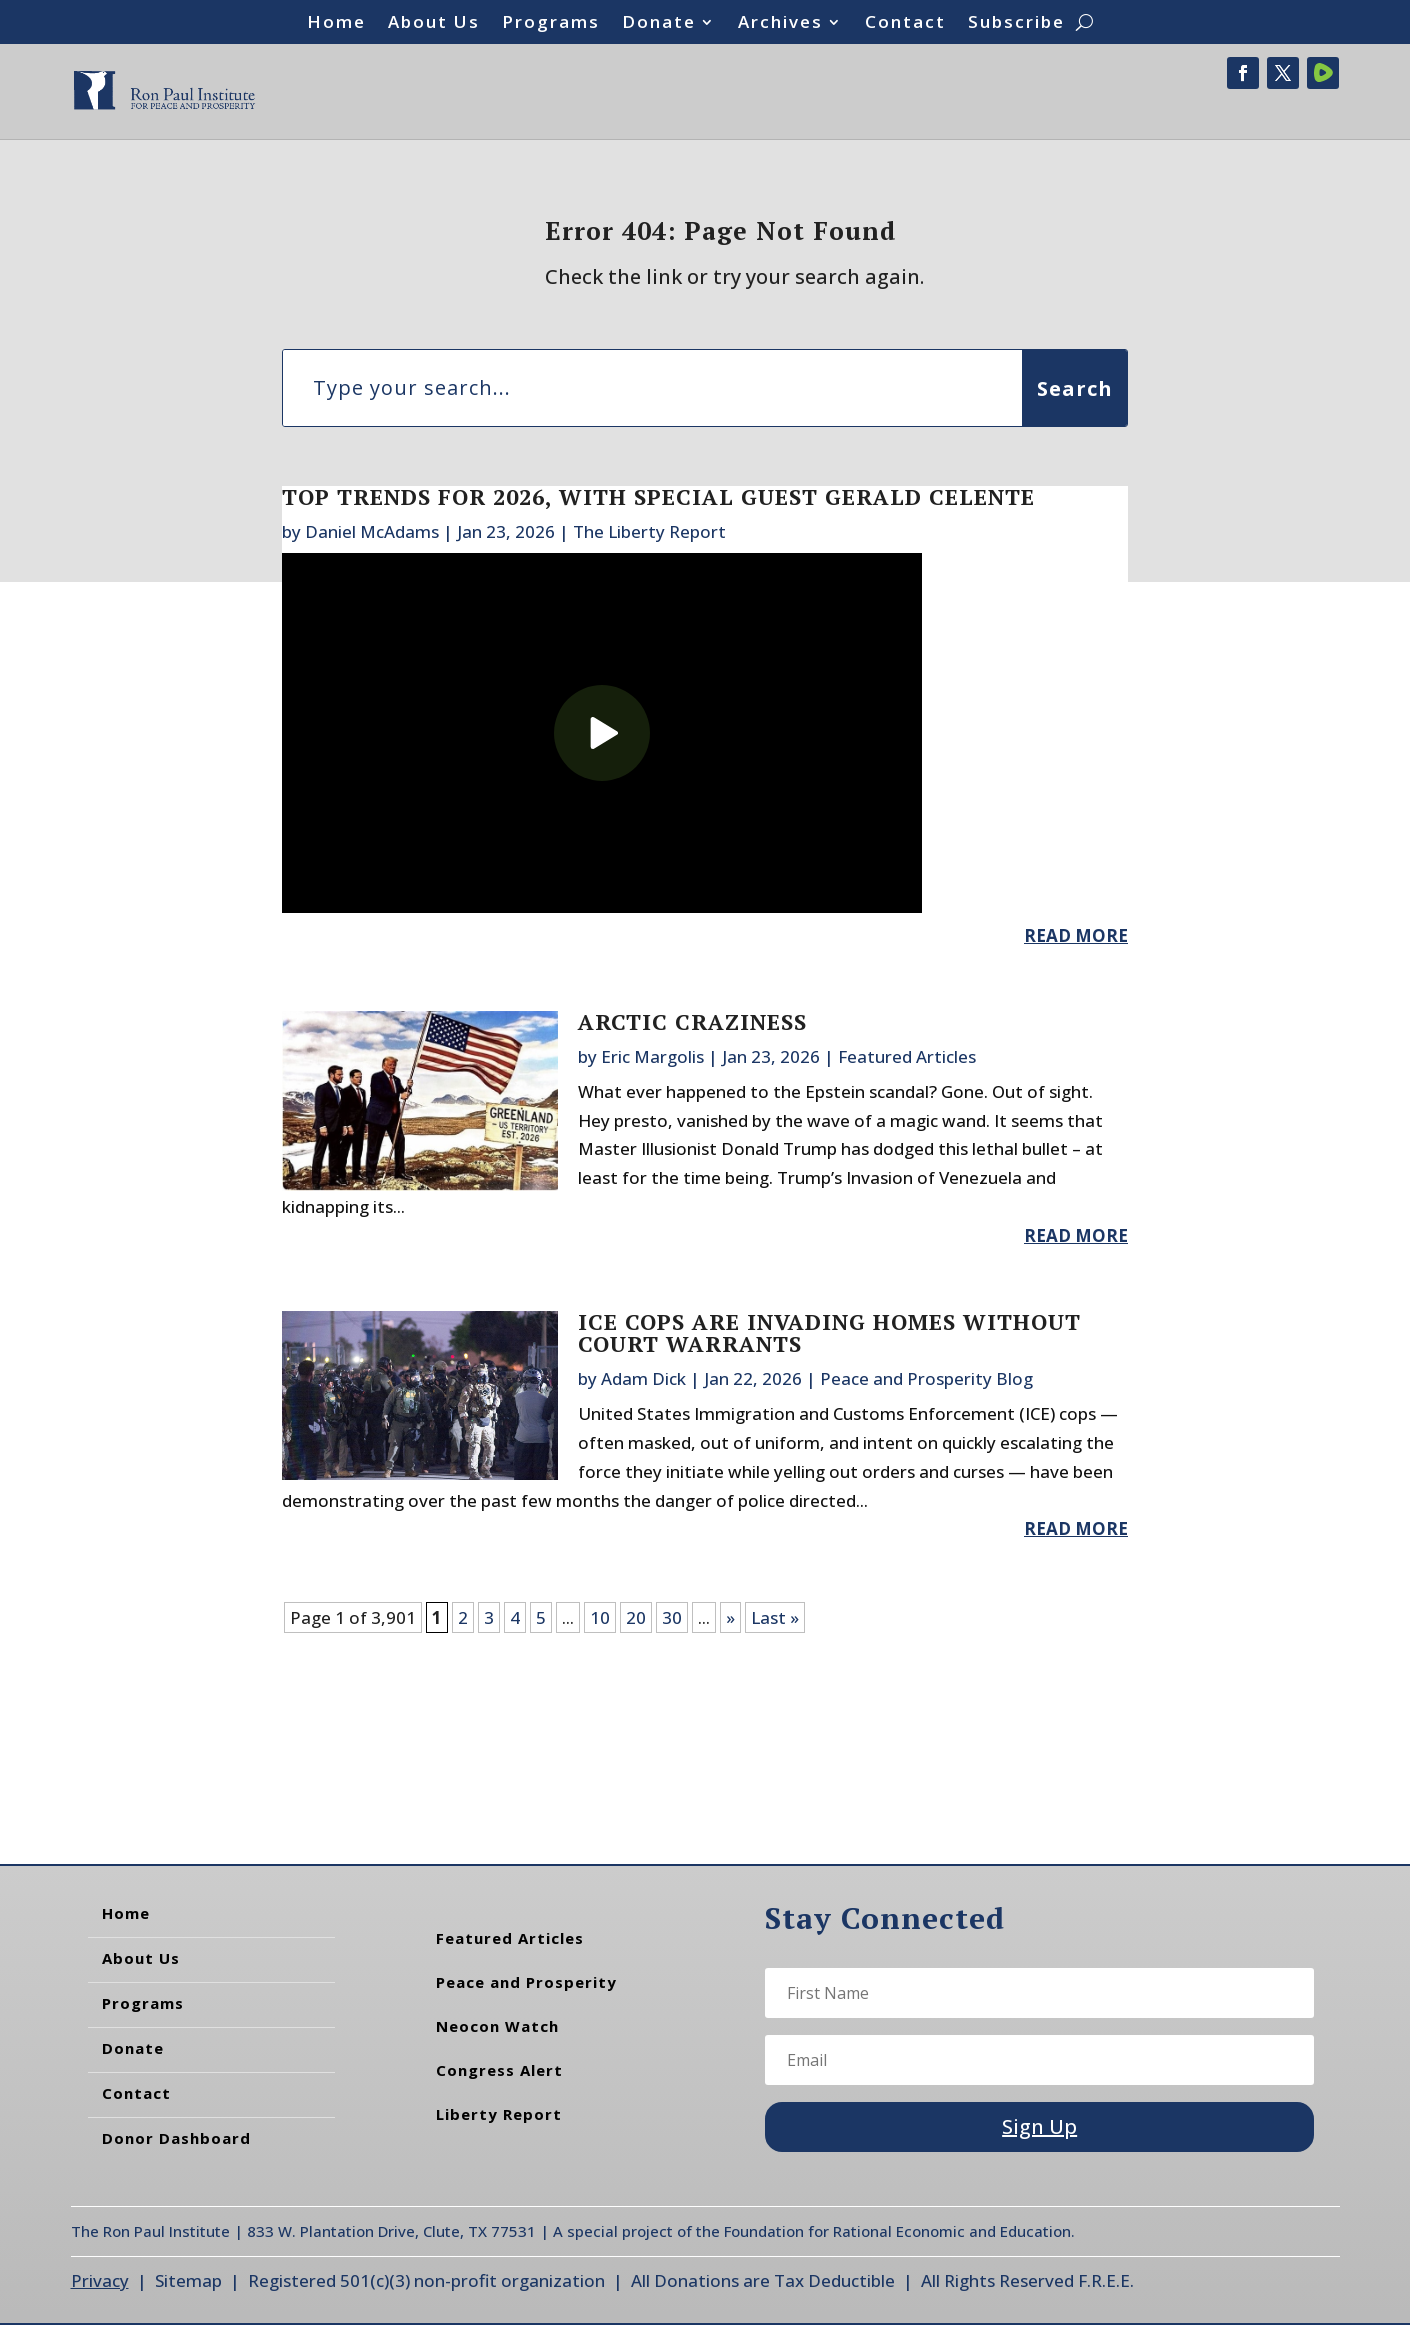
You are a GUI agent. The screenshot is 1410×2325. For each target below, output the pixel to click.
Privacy (100, 2280)
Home (336, 24)
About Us (434, 24)
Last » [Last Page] (775, 1617)
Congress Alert (499, 2070)
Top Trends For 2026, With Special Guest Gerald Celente (658, 496)
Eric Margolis (652, 1056)
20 (636, 1617)
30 (672, 1617)
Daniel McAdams (372, 531)
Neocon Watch (497, 2026)
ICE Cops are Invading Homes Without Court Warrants (829, 1332)
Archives (780, 24)
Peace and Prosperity (526, 1982)
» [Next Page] (730, 1617)
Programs (551, 24)
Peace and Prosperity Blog (926, 1378)
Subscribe (1016, 24)
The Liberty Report (649, 531)
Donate (659, 24)
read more (1076, 935)
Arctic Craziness (692, 1021)
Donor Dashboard (176, 2138)
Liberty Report (499, 2114)
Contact (905, 24)
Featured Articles (907, 1056)
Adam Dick (643, 1378)
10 (600, 1617)
